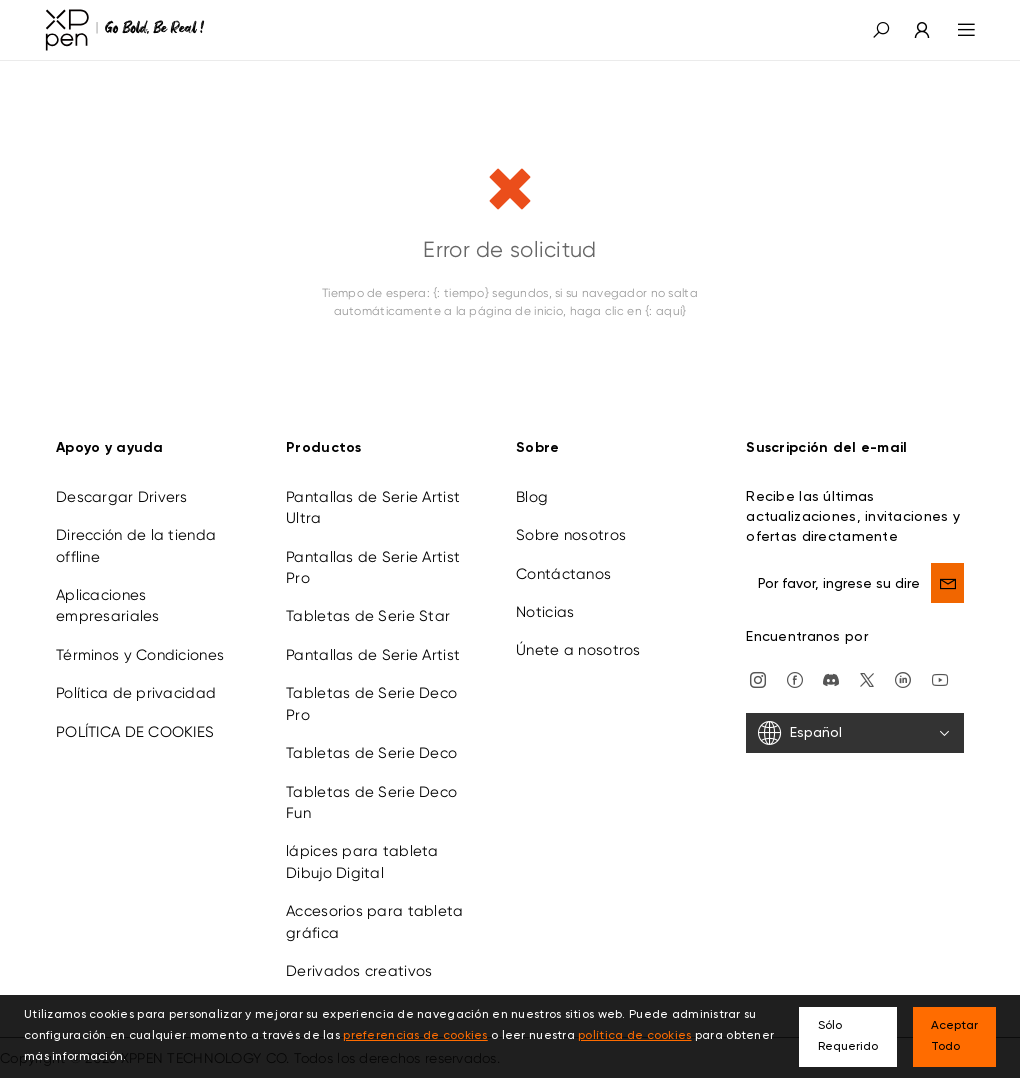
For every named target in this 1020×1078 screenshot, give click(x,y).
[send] (947, 583)
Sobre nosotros (571, 535)
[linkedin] (903, 678)
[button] (881, 30)
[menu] (954, 30)
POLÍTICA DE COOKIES (135, 732)
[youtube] (940, 678)
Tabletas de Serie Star (368, 616)
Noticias (545, 612)
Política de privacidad (136, 693)
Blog (532, 497)
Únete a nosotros (578, 650)
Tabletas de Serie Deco (371, 753)
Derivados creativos (359, 971)
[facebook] (795, 678)
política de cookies (634, 1036)
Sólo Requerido (848, 1036)
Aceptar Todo (954, 1036)
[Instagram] (758, 678)
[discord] (831, 678)
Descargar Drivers (122, 497)
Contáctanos (563, 574)
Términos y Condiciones (140, 655)
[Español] (855, 733)
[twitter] (867, 678)
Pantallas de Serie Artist (373, 655)
